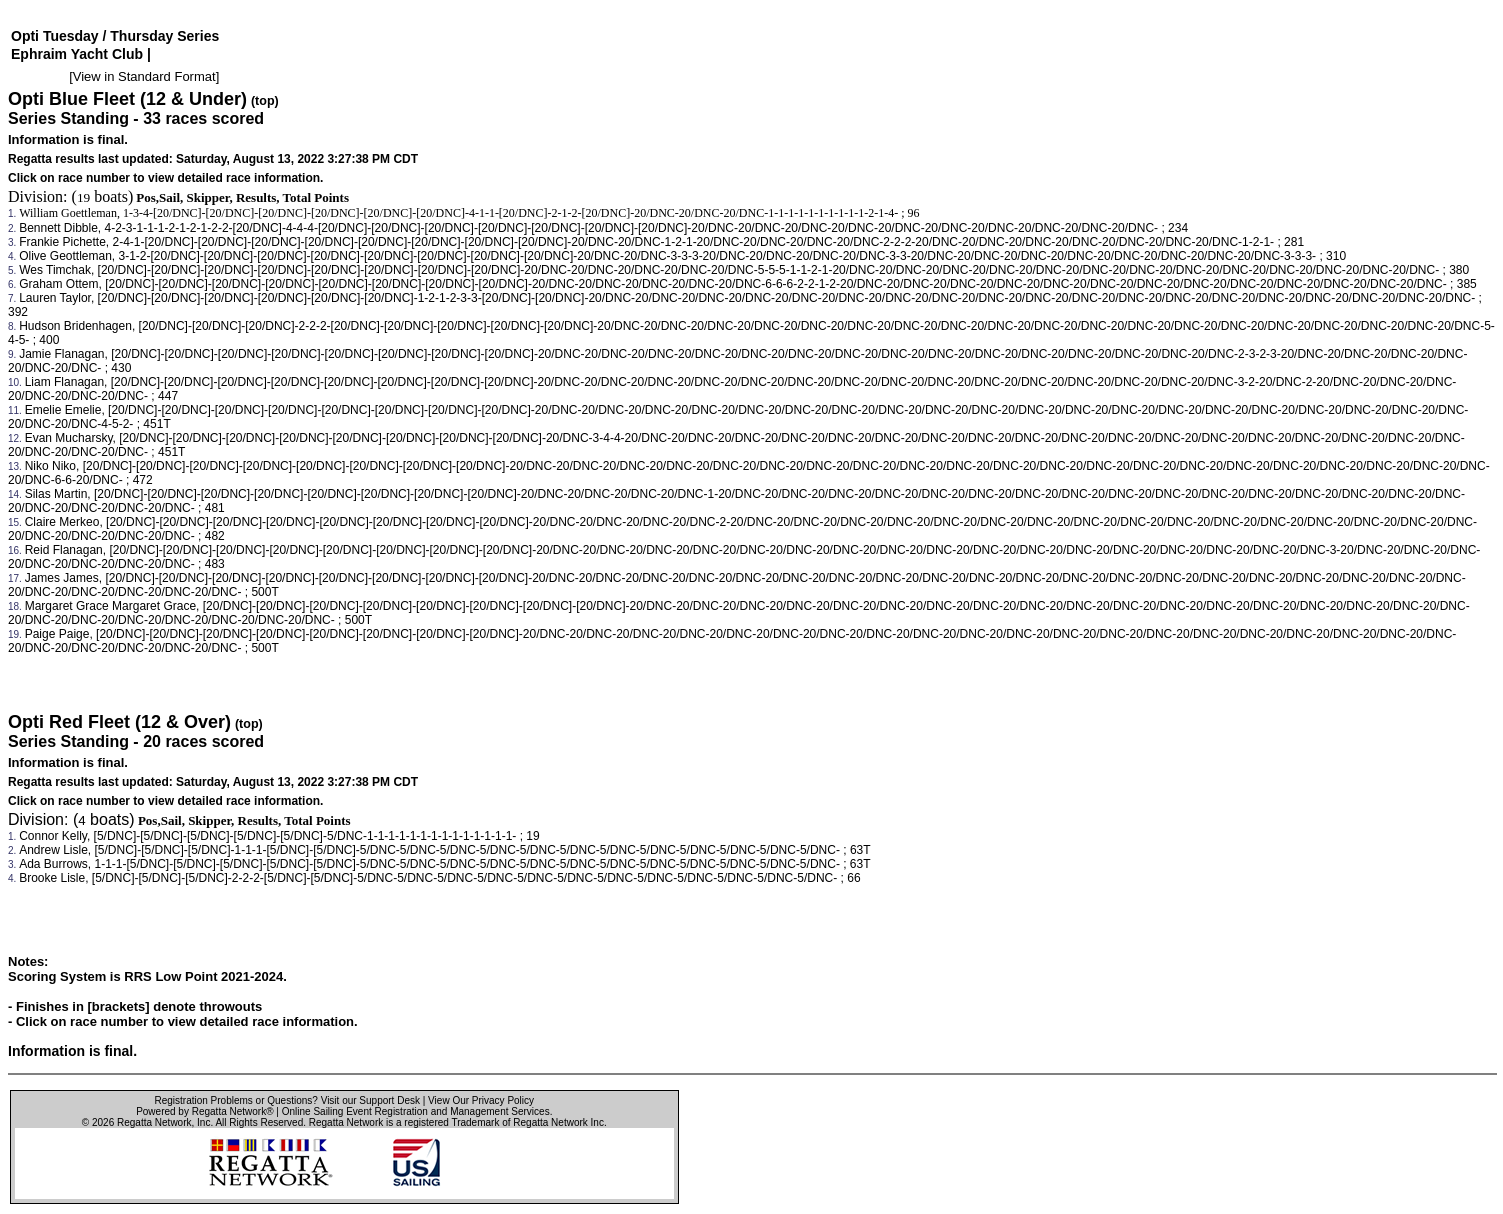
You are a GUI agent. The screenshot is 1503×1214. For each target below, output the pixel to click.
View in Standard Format (144, 76)
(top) (265, 101)
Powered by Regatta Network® (204, 1111)
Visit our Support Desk (370, 1100)
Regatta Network (154, 1122)
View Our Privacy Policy (481, 1100)
